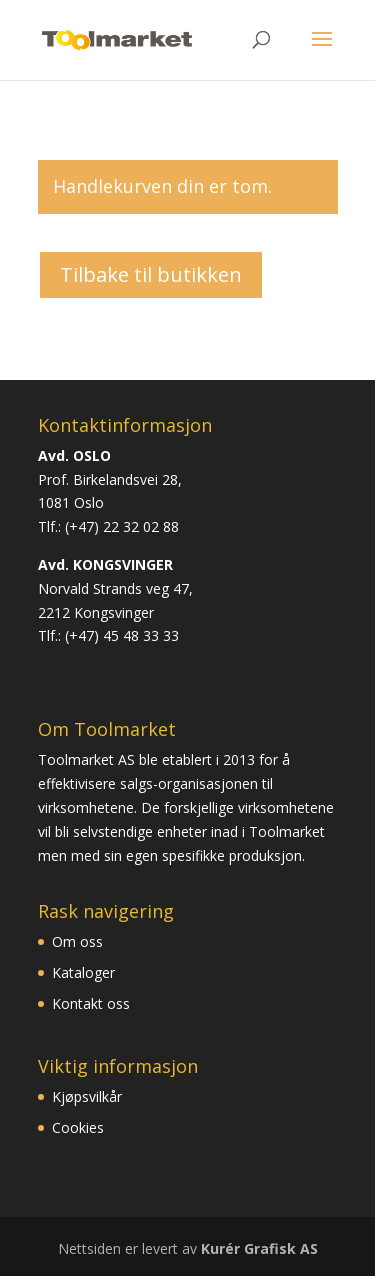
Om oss (77, 941)
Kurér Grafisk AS (259, 1248)
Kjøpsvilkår (87, 1096)
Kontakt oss (91, 1003)
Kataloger (83, 972)
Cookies (78, 1127)
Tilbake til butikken (151, 274)
